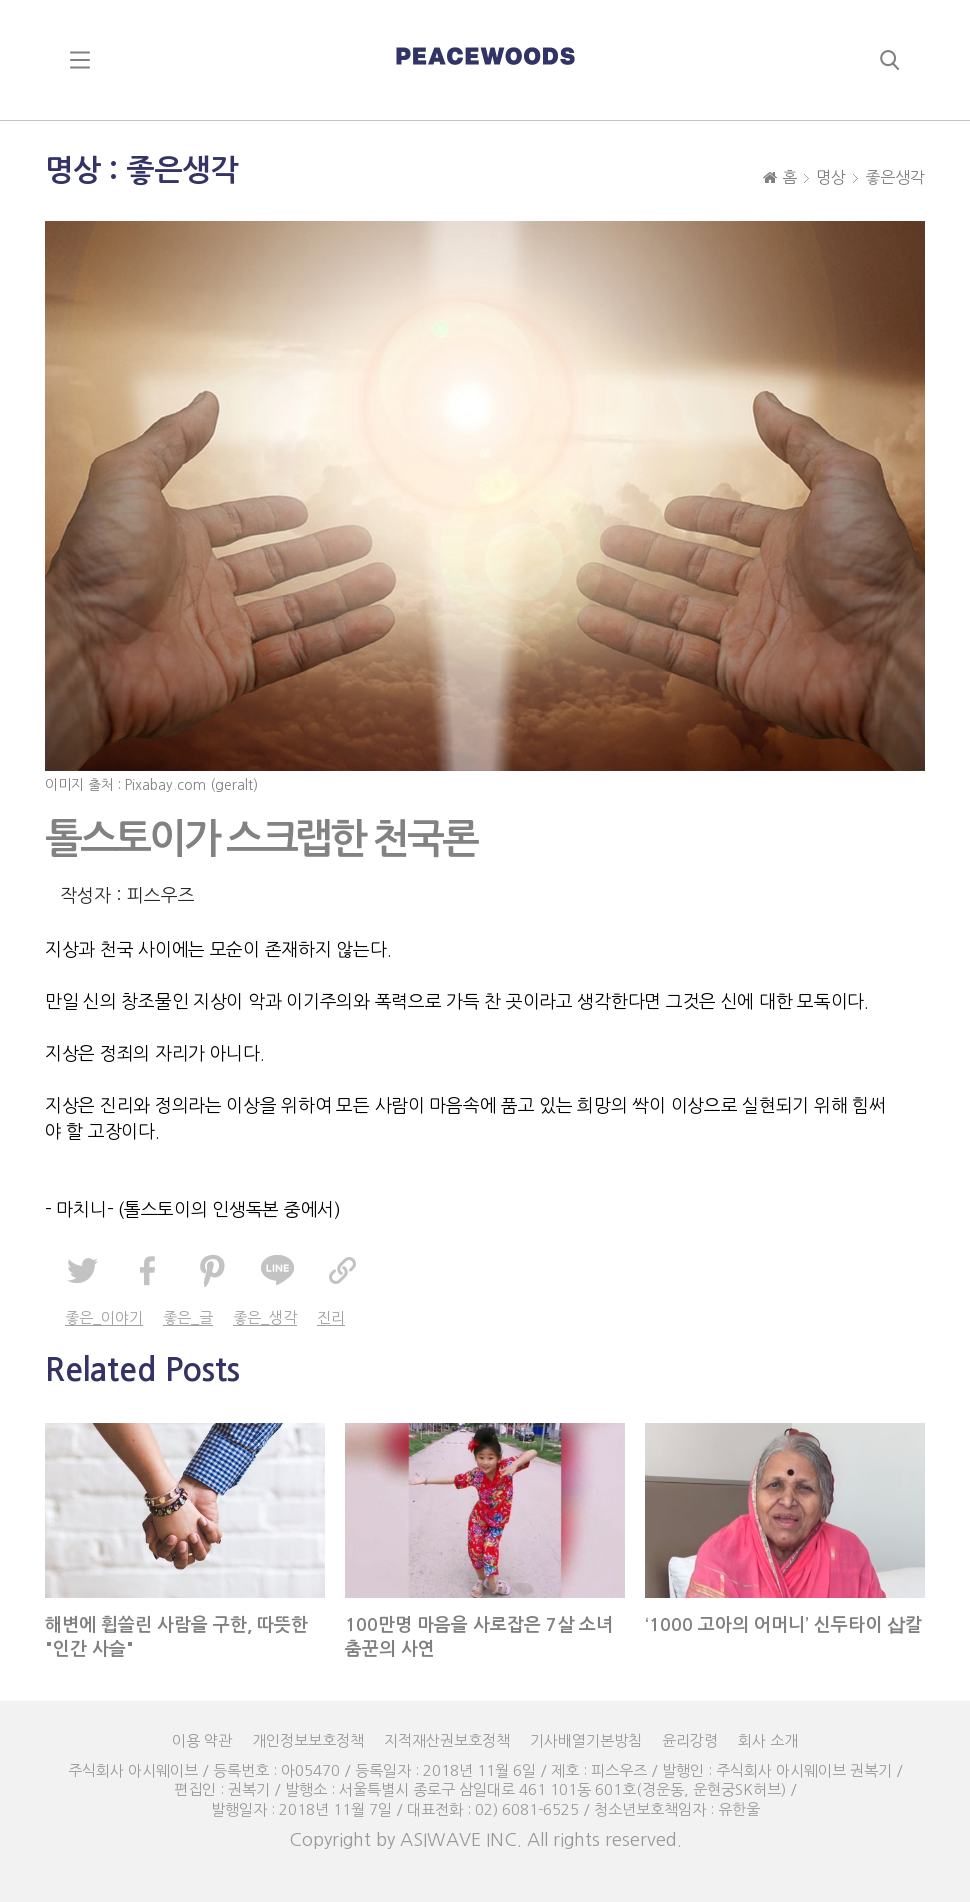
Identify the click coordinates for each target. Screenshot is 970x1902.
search (890, 60)
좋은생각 (895, 177)
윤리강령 (690, 1740)
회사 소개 (768, 1740)
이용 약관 (202, 1740)
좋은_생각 (265, 1317)
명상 (831, 177)
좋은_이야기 (104, 1317)
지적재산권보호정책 (447, 1740)
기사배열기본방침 (586, 1740)
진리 (331, 1317)
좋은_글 (188, 1317)
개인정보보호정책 (308, 1740)
